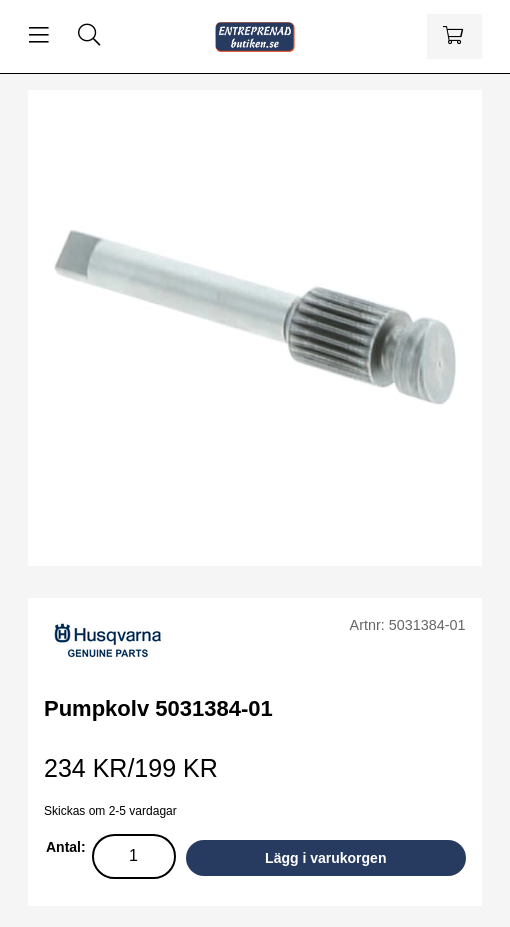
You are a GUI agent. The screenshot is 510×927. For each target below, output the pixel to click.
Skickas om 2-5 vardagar (110, 811)
